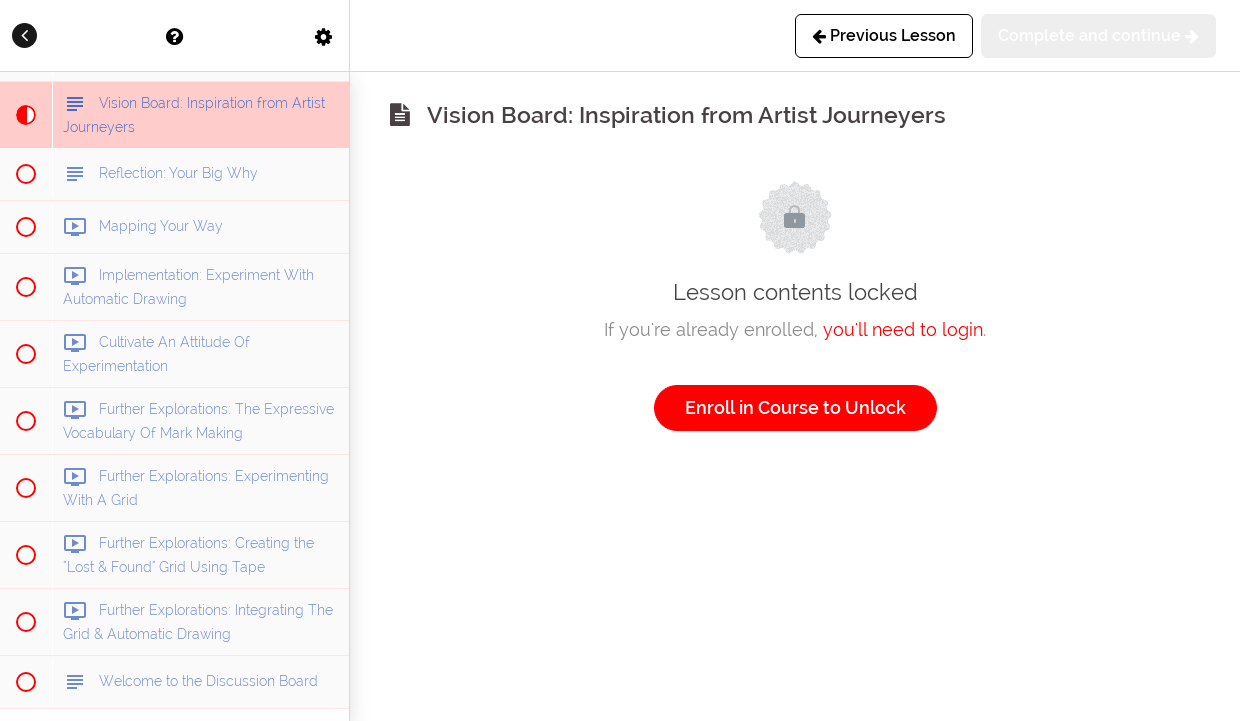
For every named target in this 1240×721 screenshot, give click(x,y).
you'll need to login (903, 329)
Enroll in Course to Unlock (795, 407)
